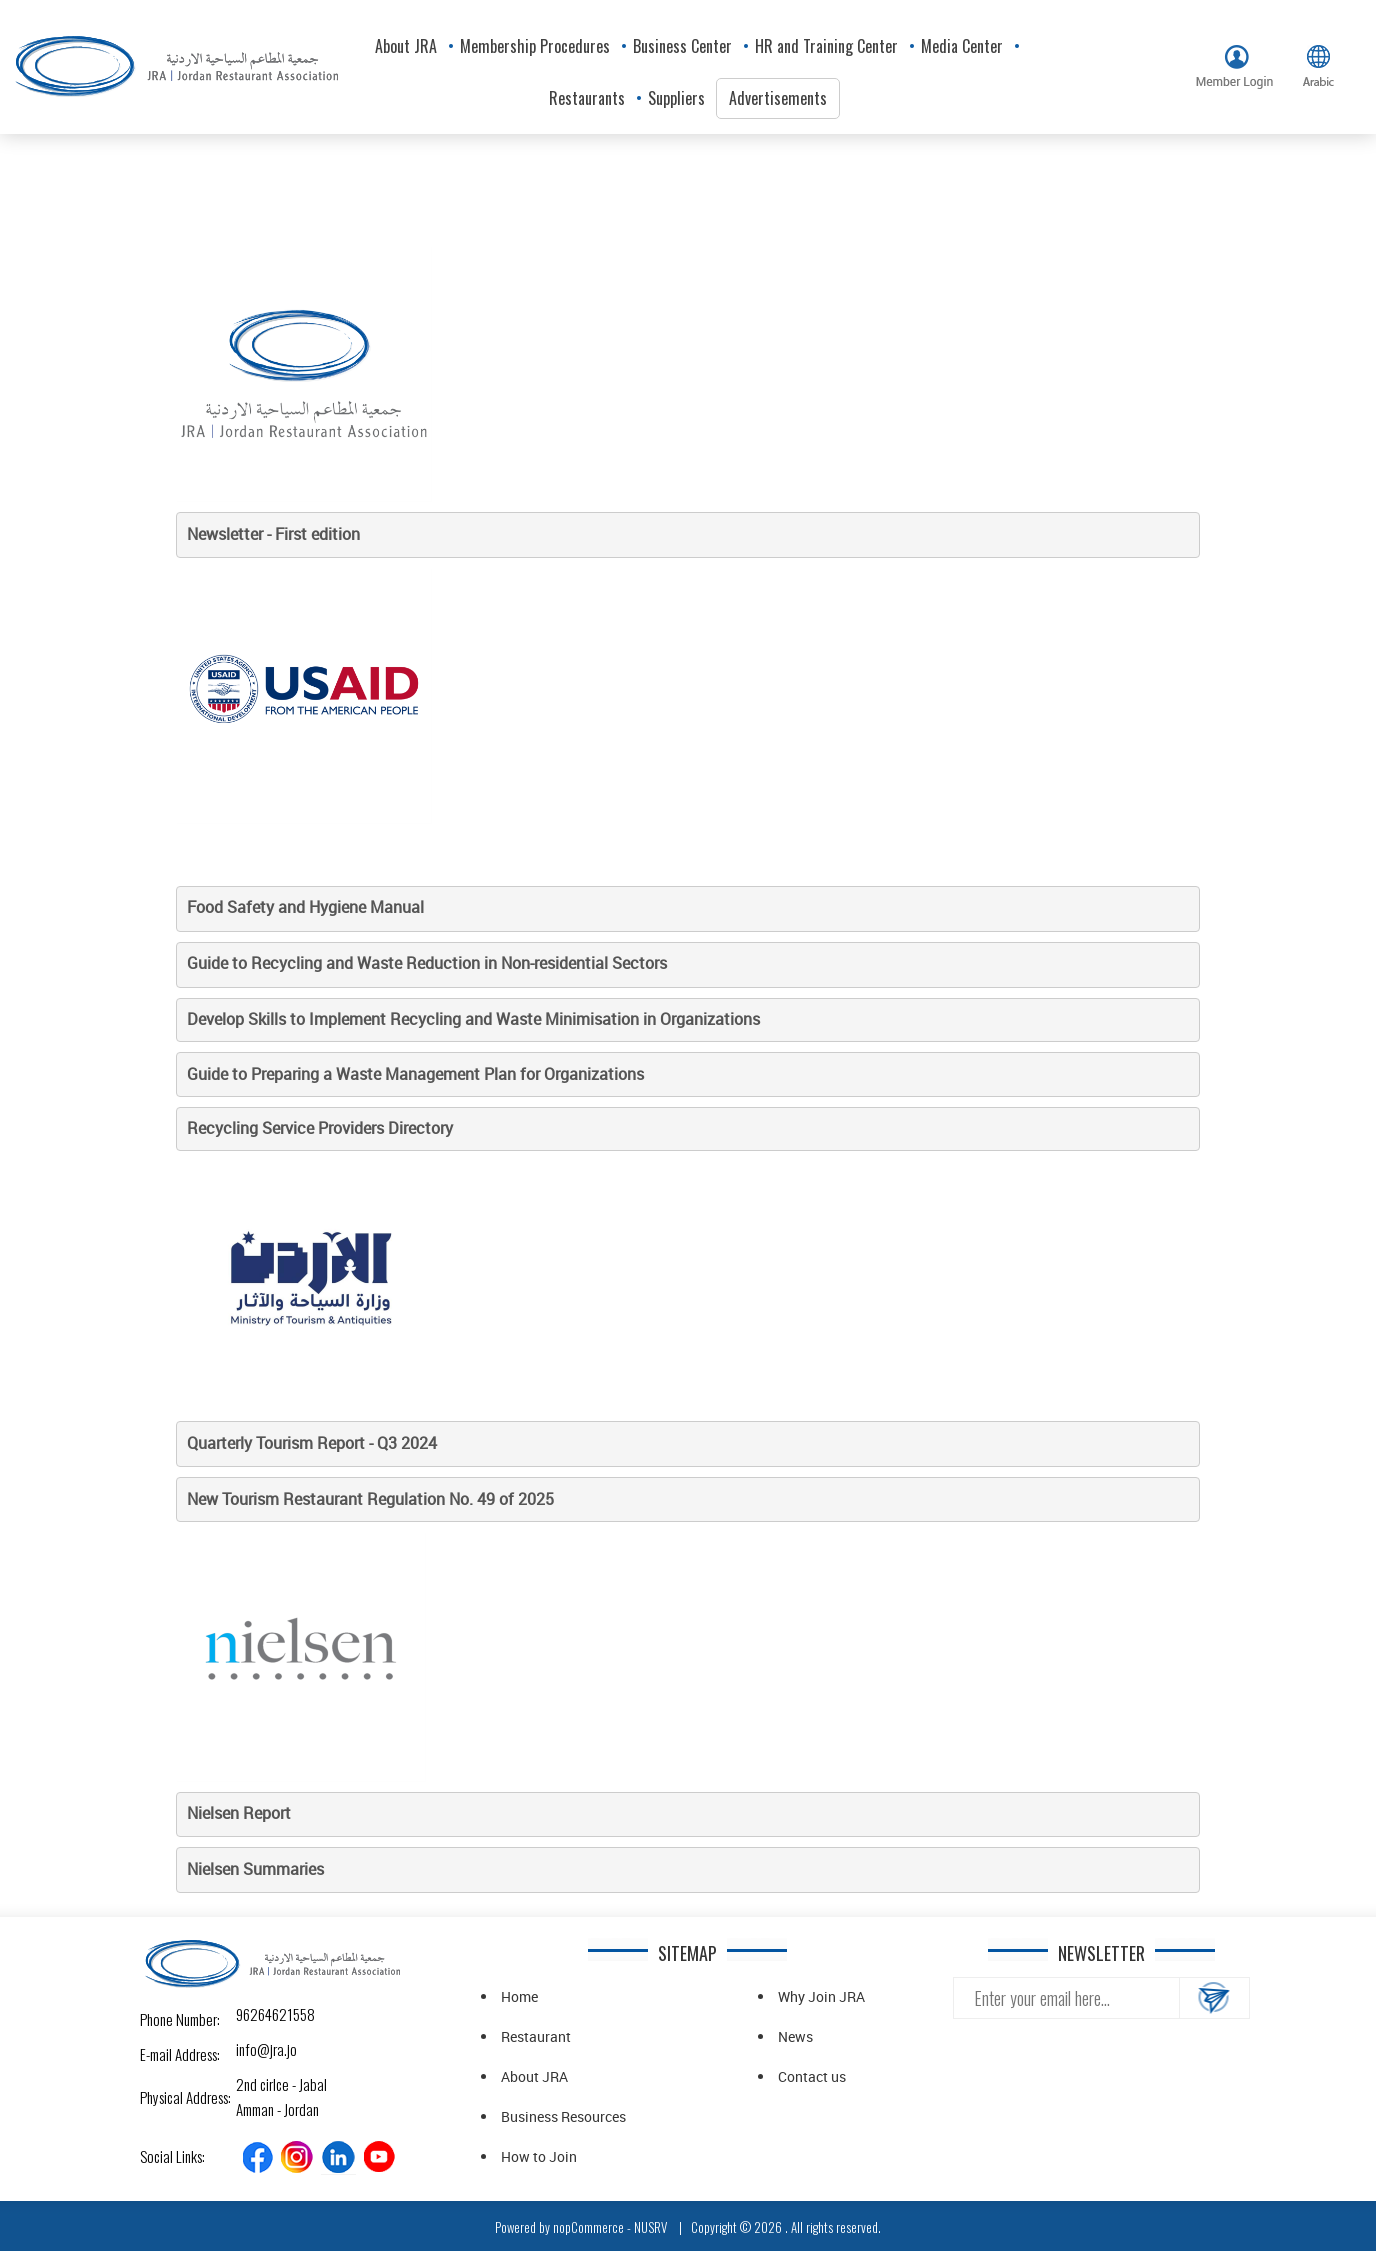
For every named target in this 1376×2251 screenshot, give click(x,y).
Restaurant (536, 2036)
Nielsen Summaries (255, 1869)
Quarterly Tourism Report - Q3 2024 (312, 1443)
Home (519, 1996)
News (795, 2036)
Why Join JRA (821, 1996)
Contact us (812, 2076)
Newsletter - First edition (273, 534)
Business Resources (563, 2116)
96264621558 (253, 2014)
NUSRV (650, 2227)
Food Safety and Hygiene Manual (305, 907)
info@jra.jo (253, 2049)
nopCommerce (588, 2227)
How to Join (539, 2156)
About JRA (534, 2076)
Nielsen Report (241, 1813)
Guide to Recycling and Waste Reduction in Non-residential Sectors (427, 963)
